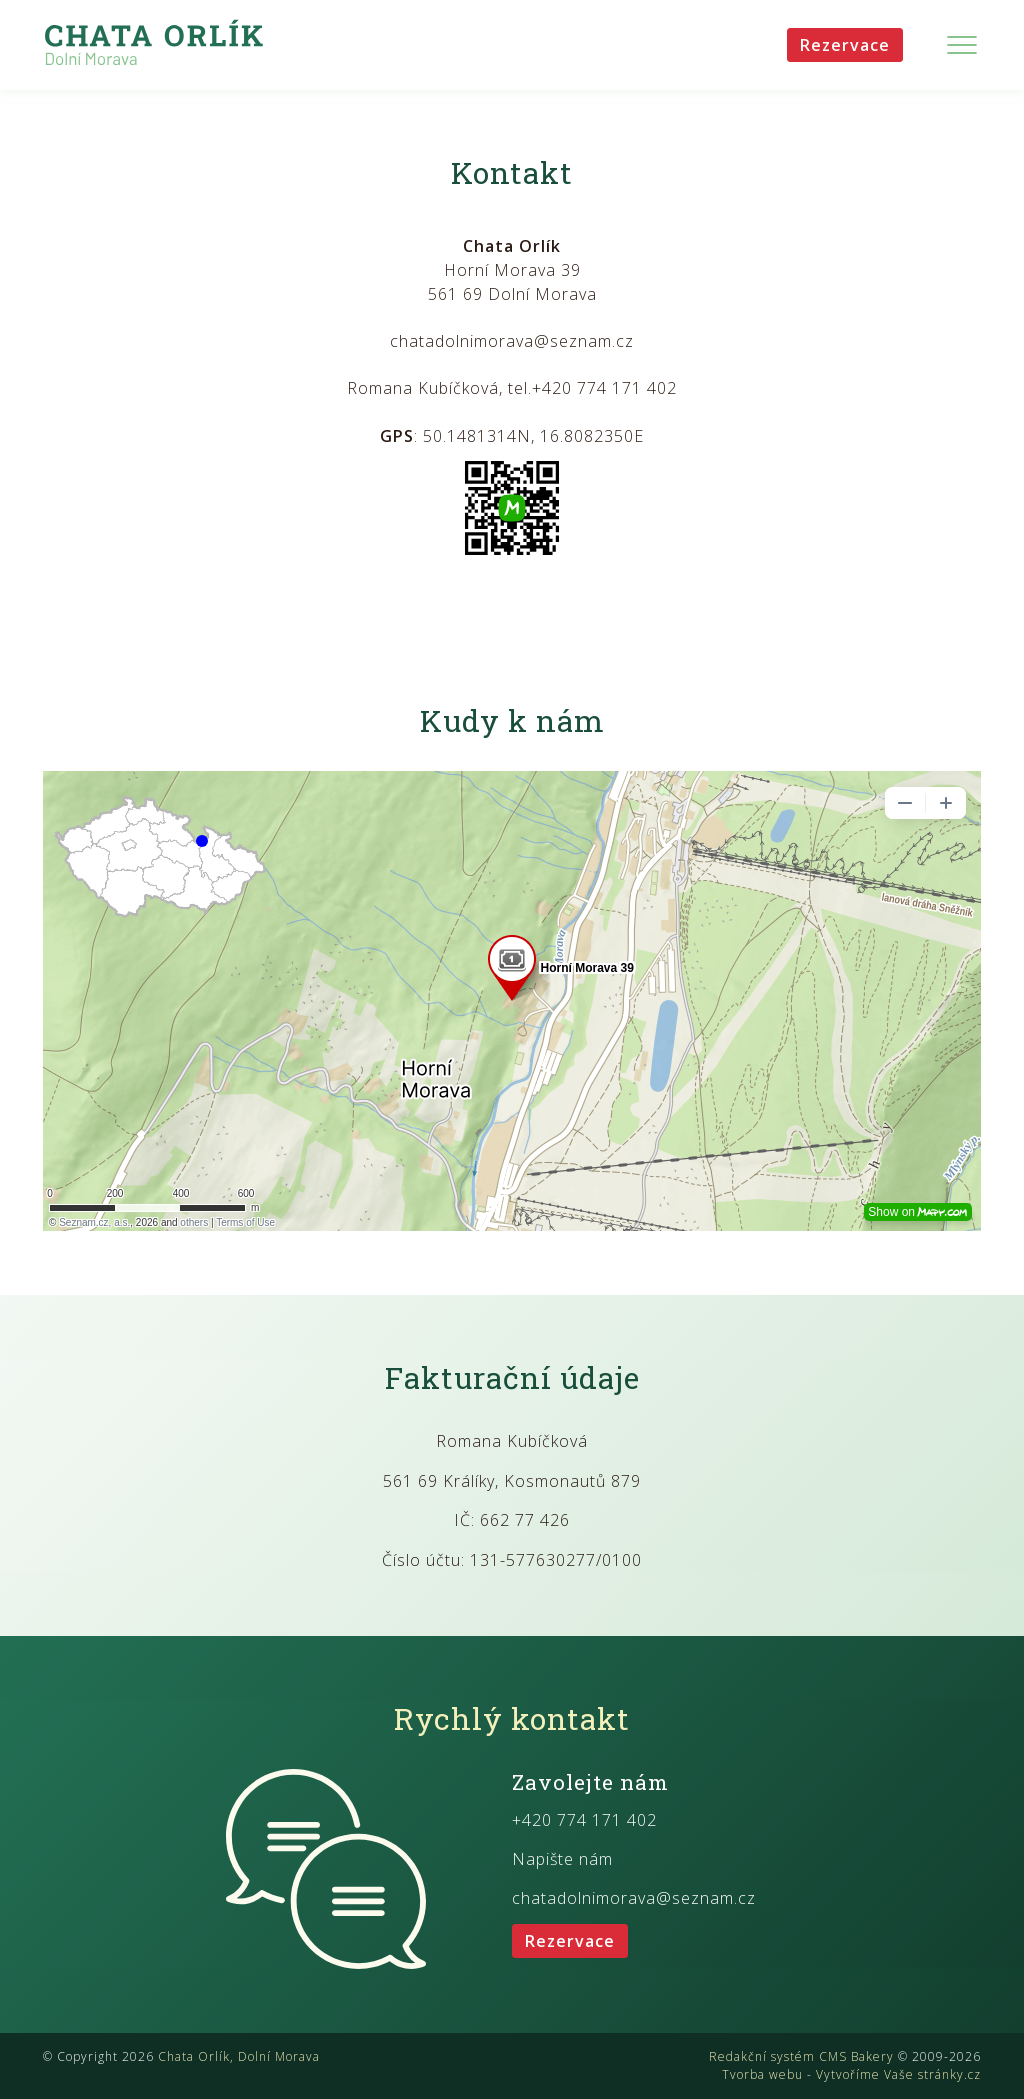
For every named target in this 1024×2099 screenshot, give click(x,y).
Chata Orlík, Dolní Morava (239, 2056)
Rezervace (845, 45)
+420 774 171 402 (584, 1820)
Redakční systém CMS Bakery (801, 2056)
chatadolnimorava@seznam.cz (634, 1898)
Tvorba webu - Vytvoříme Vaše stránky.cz (851, 2074)
